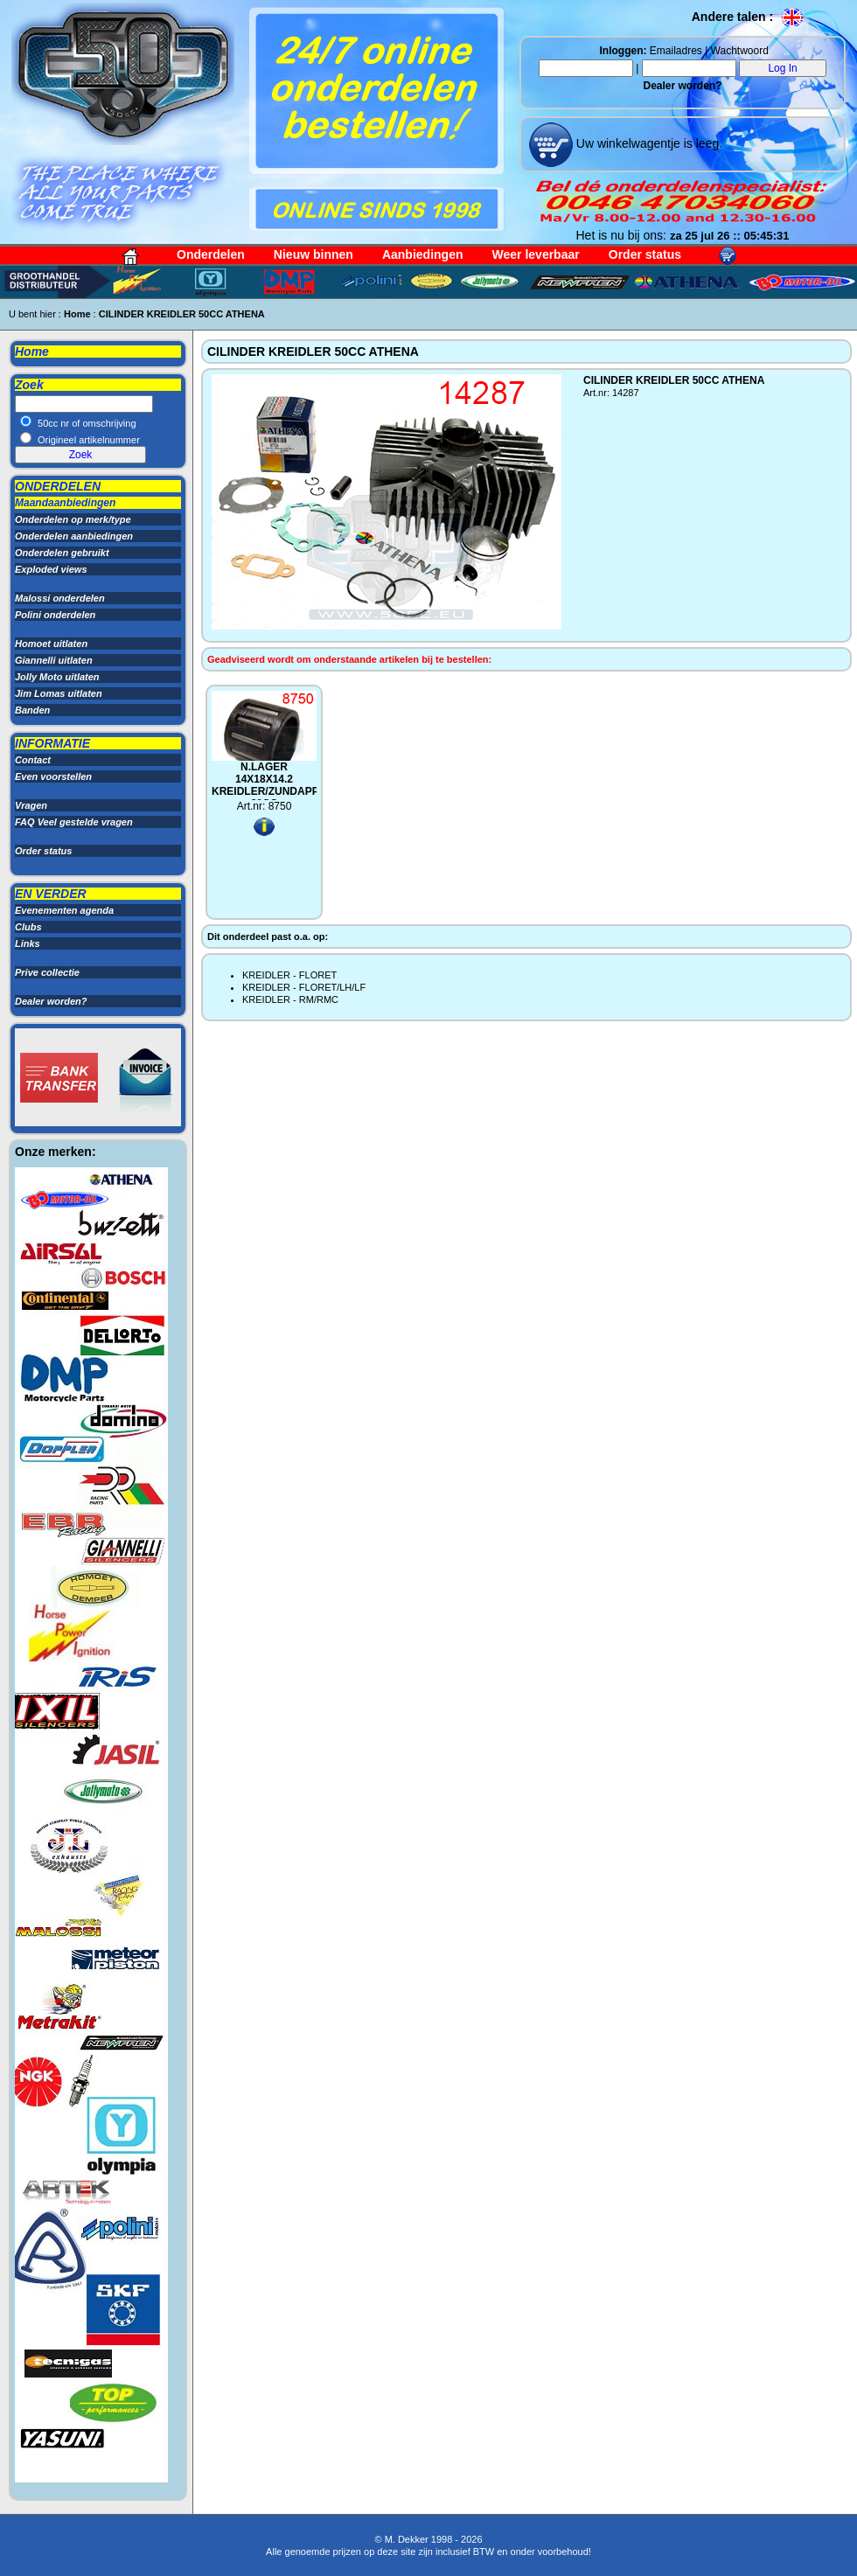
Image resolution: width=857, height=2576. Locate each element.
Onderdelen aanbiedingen (74, 536)
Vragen (31, 805)
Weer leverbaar (536, 254)
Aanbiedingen (422, 254)
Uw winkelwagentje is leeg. (647, 143)
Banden (32, 710)
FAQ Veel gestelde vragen (74, 822)
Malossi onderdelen (60, 598)
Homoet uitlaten (51, 643)
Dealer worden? (682, 86)
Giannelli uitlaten (54, 660)
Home (77, 314)
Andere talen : (748, 17)
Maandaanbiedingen (65, 503)
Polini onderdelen (55, 614)
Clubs (28, 927)
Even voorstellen (53, 776)
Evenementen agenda (64, 910)
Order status (645, 254)
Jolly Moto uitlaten (57, 677)
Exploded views (51, 569)
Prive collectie (47, 972)
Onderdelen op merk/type (73, 519)
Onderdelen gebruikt (62, 552)
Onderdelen (211, 254)
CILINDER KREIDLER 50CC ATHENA (182, 314)
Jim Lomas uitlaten (58, 693)
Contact (33, 760)
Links (27, 943)
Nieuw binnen (313, 254)
